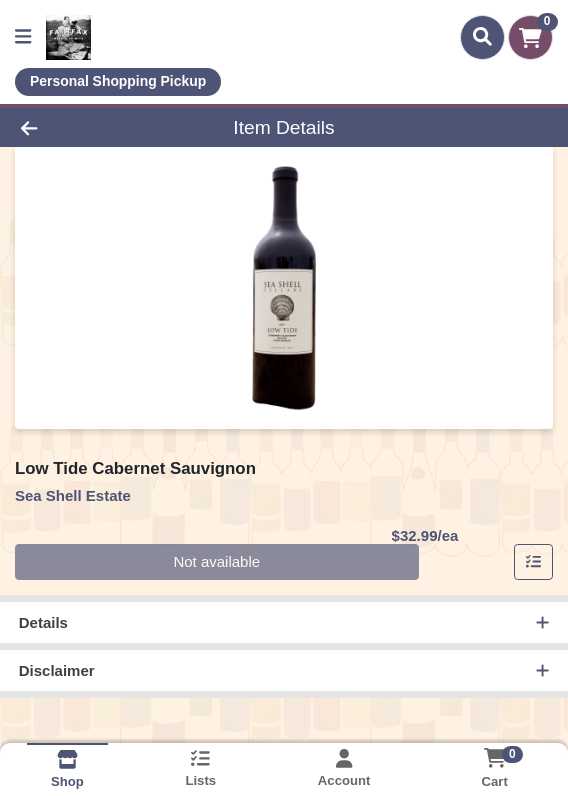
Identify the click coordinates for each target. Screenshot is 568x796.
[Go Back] (82, 127)
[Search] (482, 37)
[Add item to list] (534, 562)
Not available (216, 561)
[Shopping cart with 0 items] (530, 37)
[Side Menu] (23, 37)
